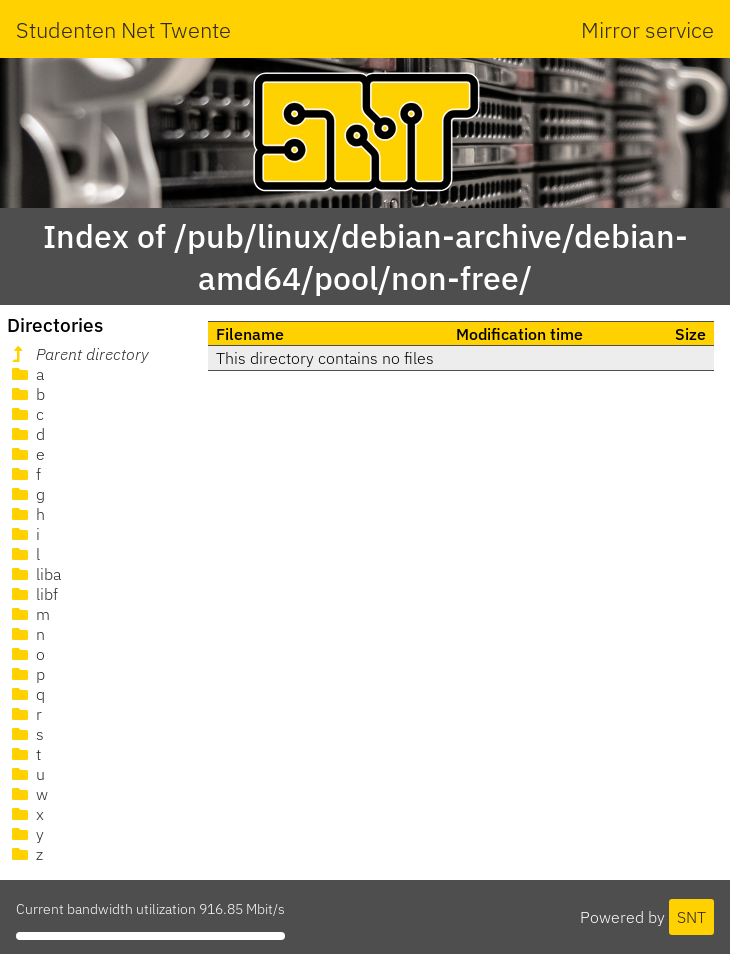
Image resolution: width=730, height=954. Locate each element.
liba (34, 574)
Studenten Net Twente (123, 29)
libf (33, 594)
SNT (691, 917)
